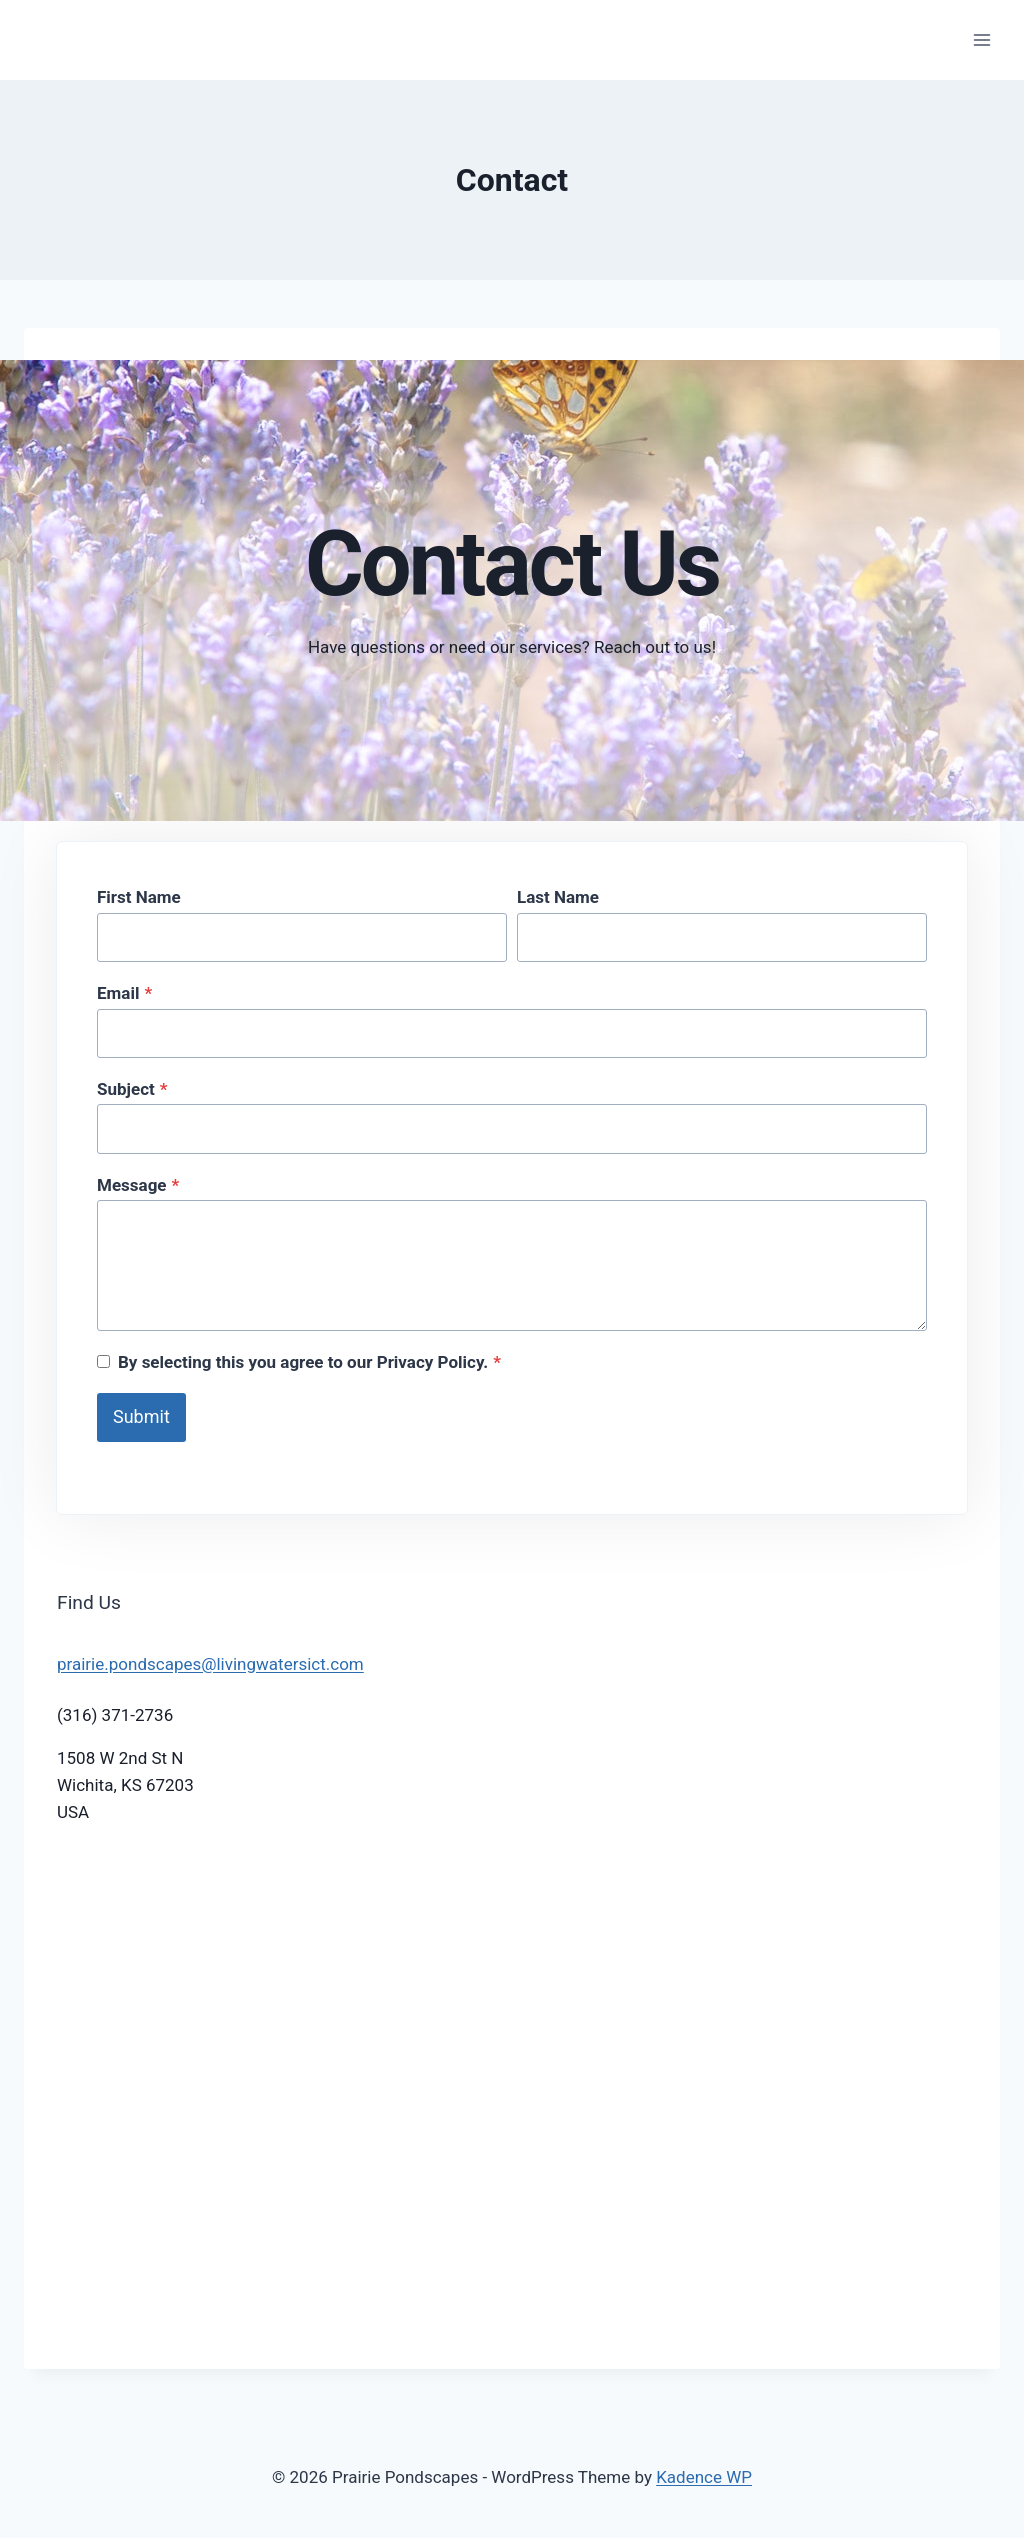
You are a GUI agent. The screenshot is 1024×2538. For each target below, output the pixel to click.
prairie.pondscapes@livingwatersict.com (210, 1664)
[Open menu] (981, 39)
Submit (141, 1416)
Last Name (558, 897)
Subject (132, 1089)
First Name (139, 897)
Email (124, 993)
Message (138, 1185)
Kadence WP (704, 2477)
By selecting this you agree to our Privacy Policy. (309, 1362)
